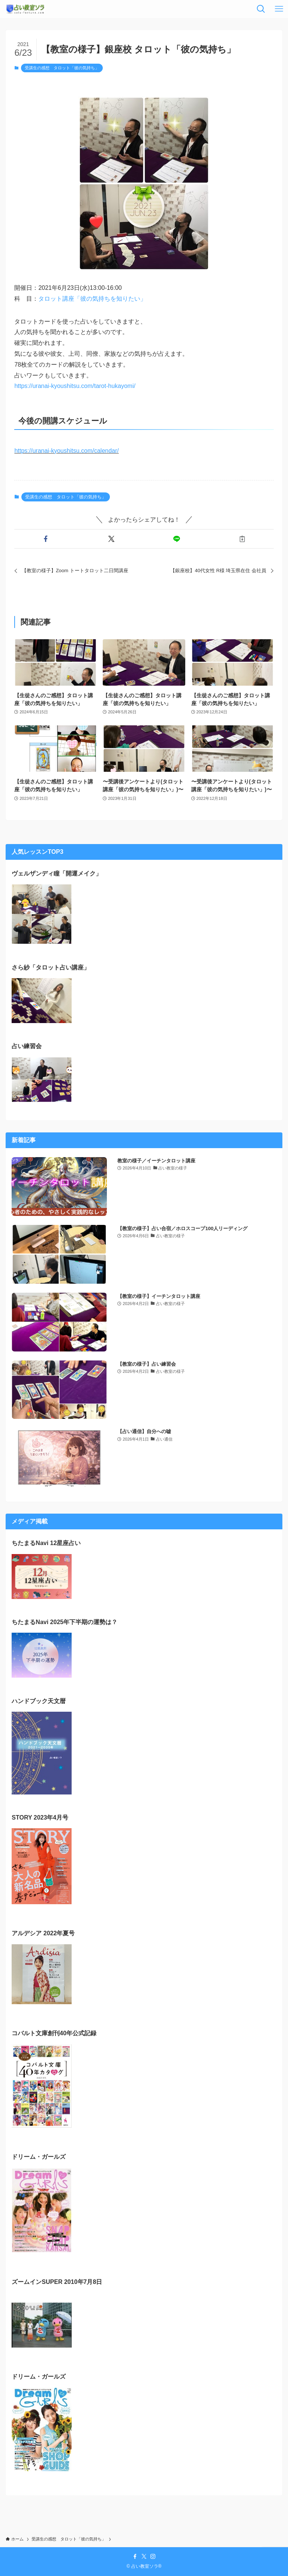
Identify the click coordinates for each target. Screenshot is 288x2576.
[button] (45, 539)
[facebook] (135, 2556)
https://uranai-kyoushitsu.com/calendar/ (66, 450)
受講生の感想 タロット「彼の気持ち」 (62, 68)
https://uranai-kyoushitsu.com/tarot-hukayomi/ (74, 386)
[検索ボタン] (261, 9)
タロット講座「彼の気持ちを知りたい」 (92, 298)
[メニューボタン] (279, 9)
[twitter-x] (144, 2556)
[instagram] (153, 2556)
